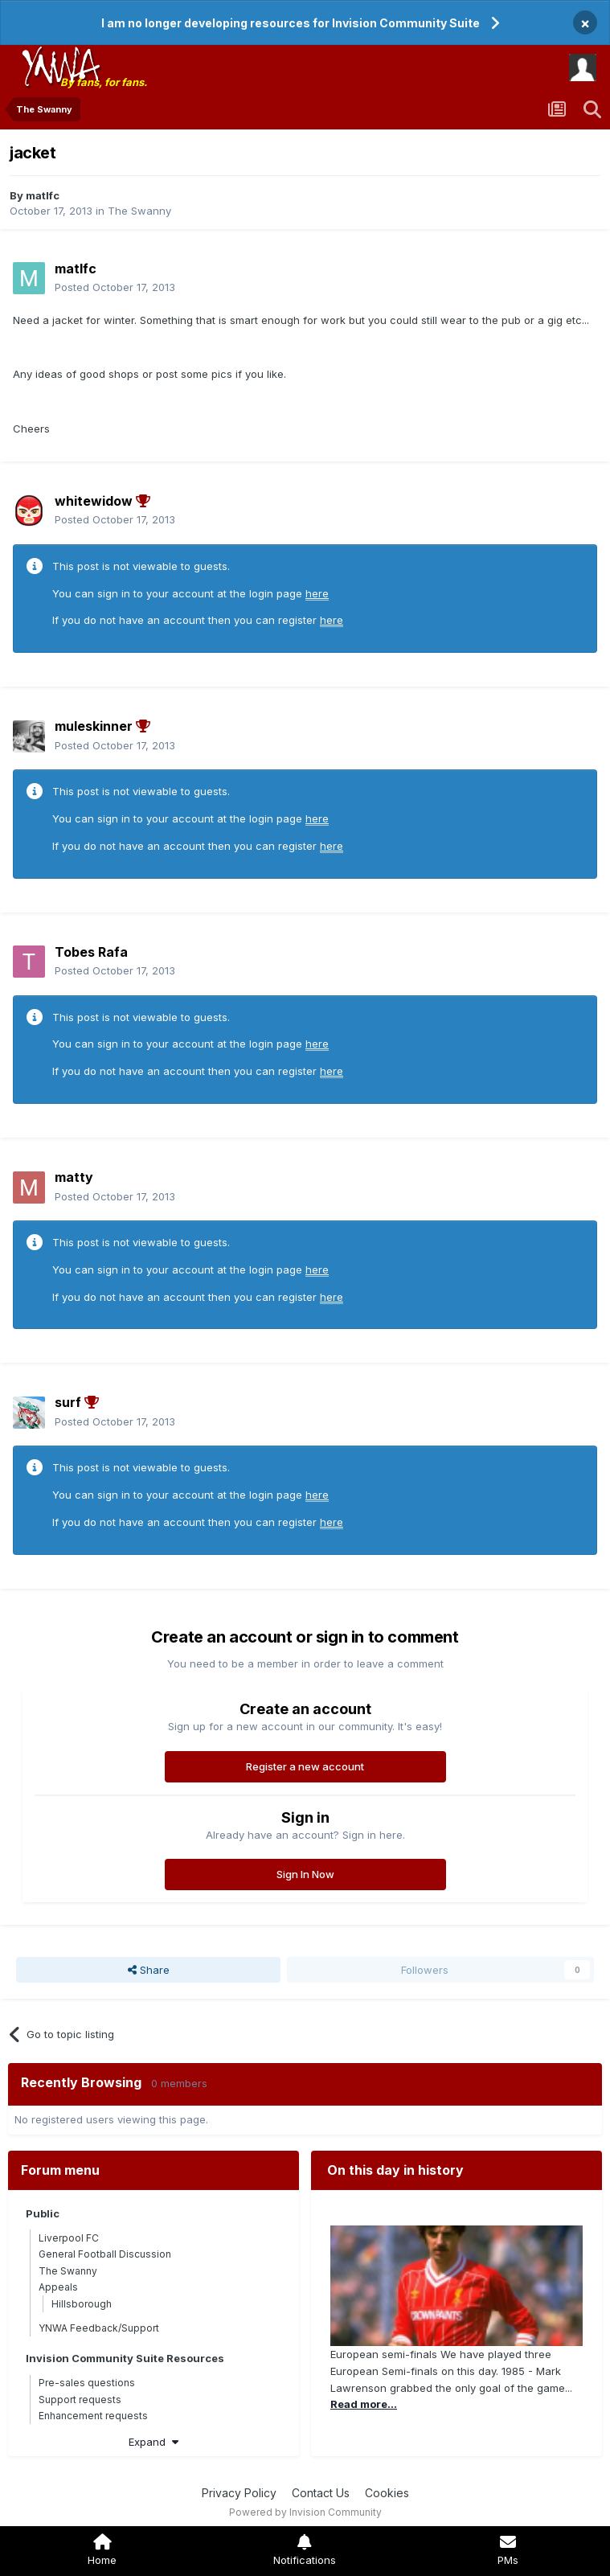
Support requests (80, 2399)
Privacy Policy (239, 2493)
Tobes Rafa (91, 952)
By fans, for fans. (103, 82)
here (317, 593)
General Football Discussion (105, 2254)
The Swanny (139, 210)
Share (149, 1970)
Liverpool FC (69, 2238)
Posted (115, 287)
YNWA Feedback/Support (99, 2328)
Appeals (58, 2287)
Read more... (363, 2404)
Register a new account (305, 1766)
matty (74, 1177)
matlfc (42, 195)
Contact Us (321, 2493)
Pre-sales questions (87, 2383)
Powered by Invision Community (305, 2512)
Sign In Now (305, 1874)
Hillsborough (81, 2304)
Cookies (387, 2493)
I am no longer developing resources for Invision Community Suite (290, 23)
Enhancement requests (93, 2416)
